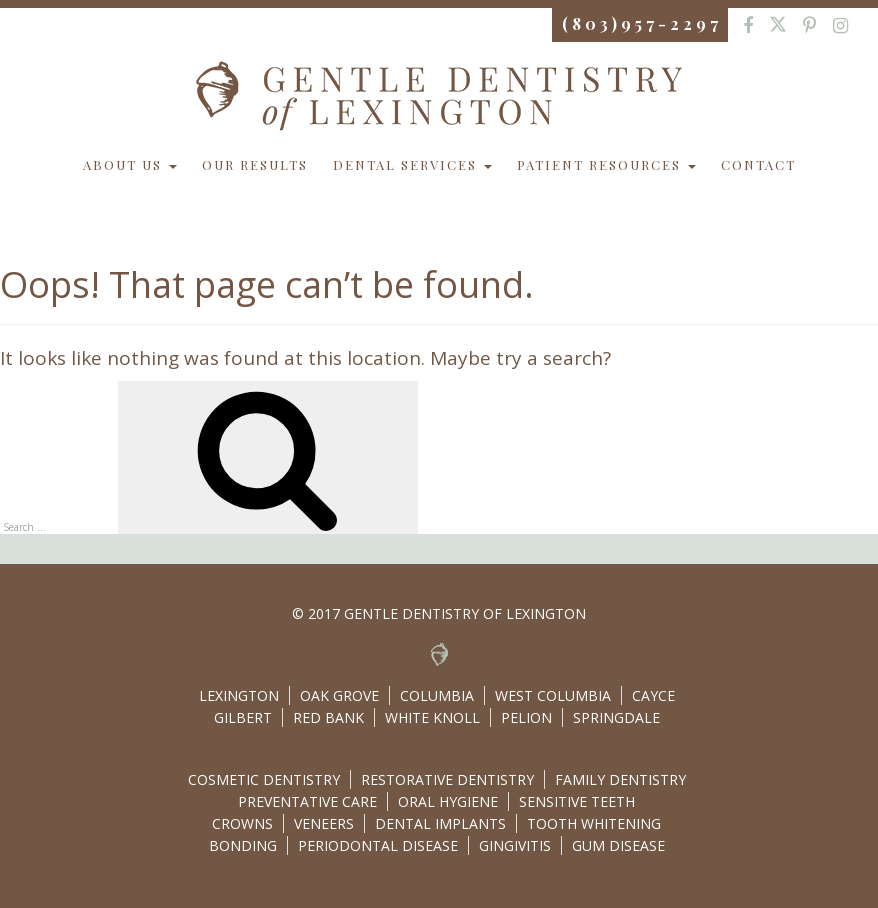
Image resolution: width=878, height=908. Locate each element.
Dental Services (412, 164)
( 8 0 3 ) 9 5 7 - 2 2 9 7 (640, 23)
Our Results (255, 164)
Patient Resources (606, 164)
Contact (758, 164)
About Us (130, 164)
